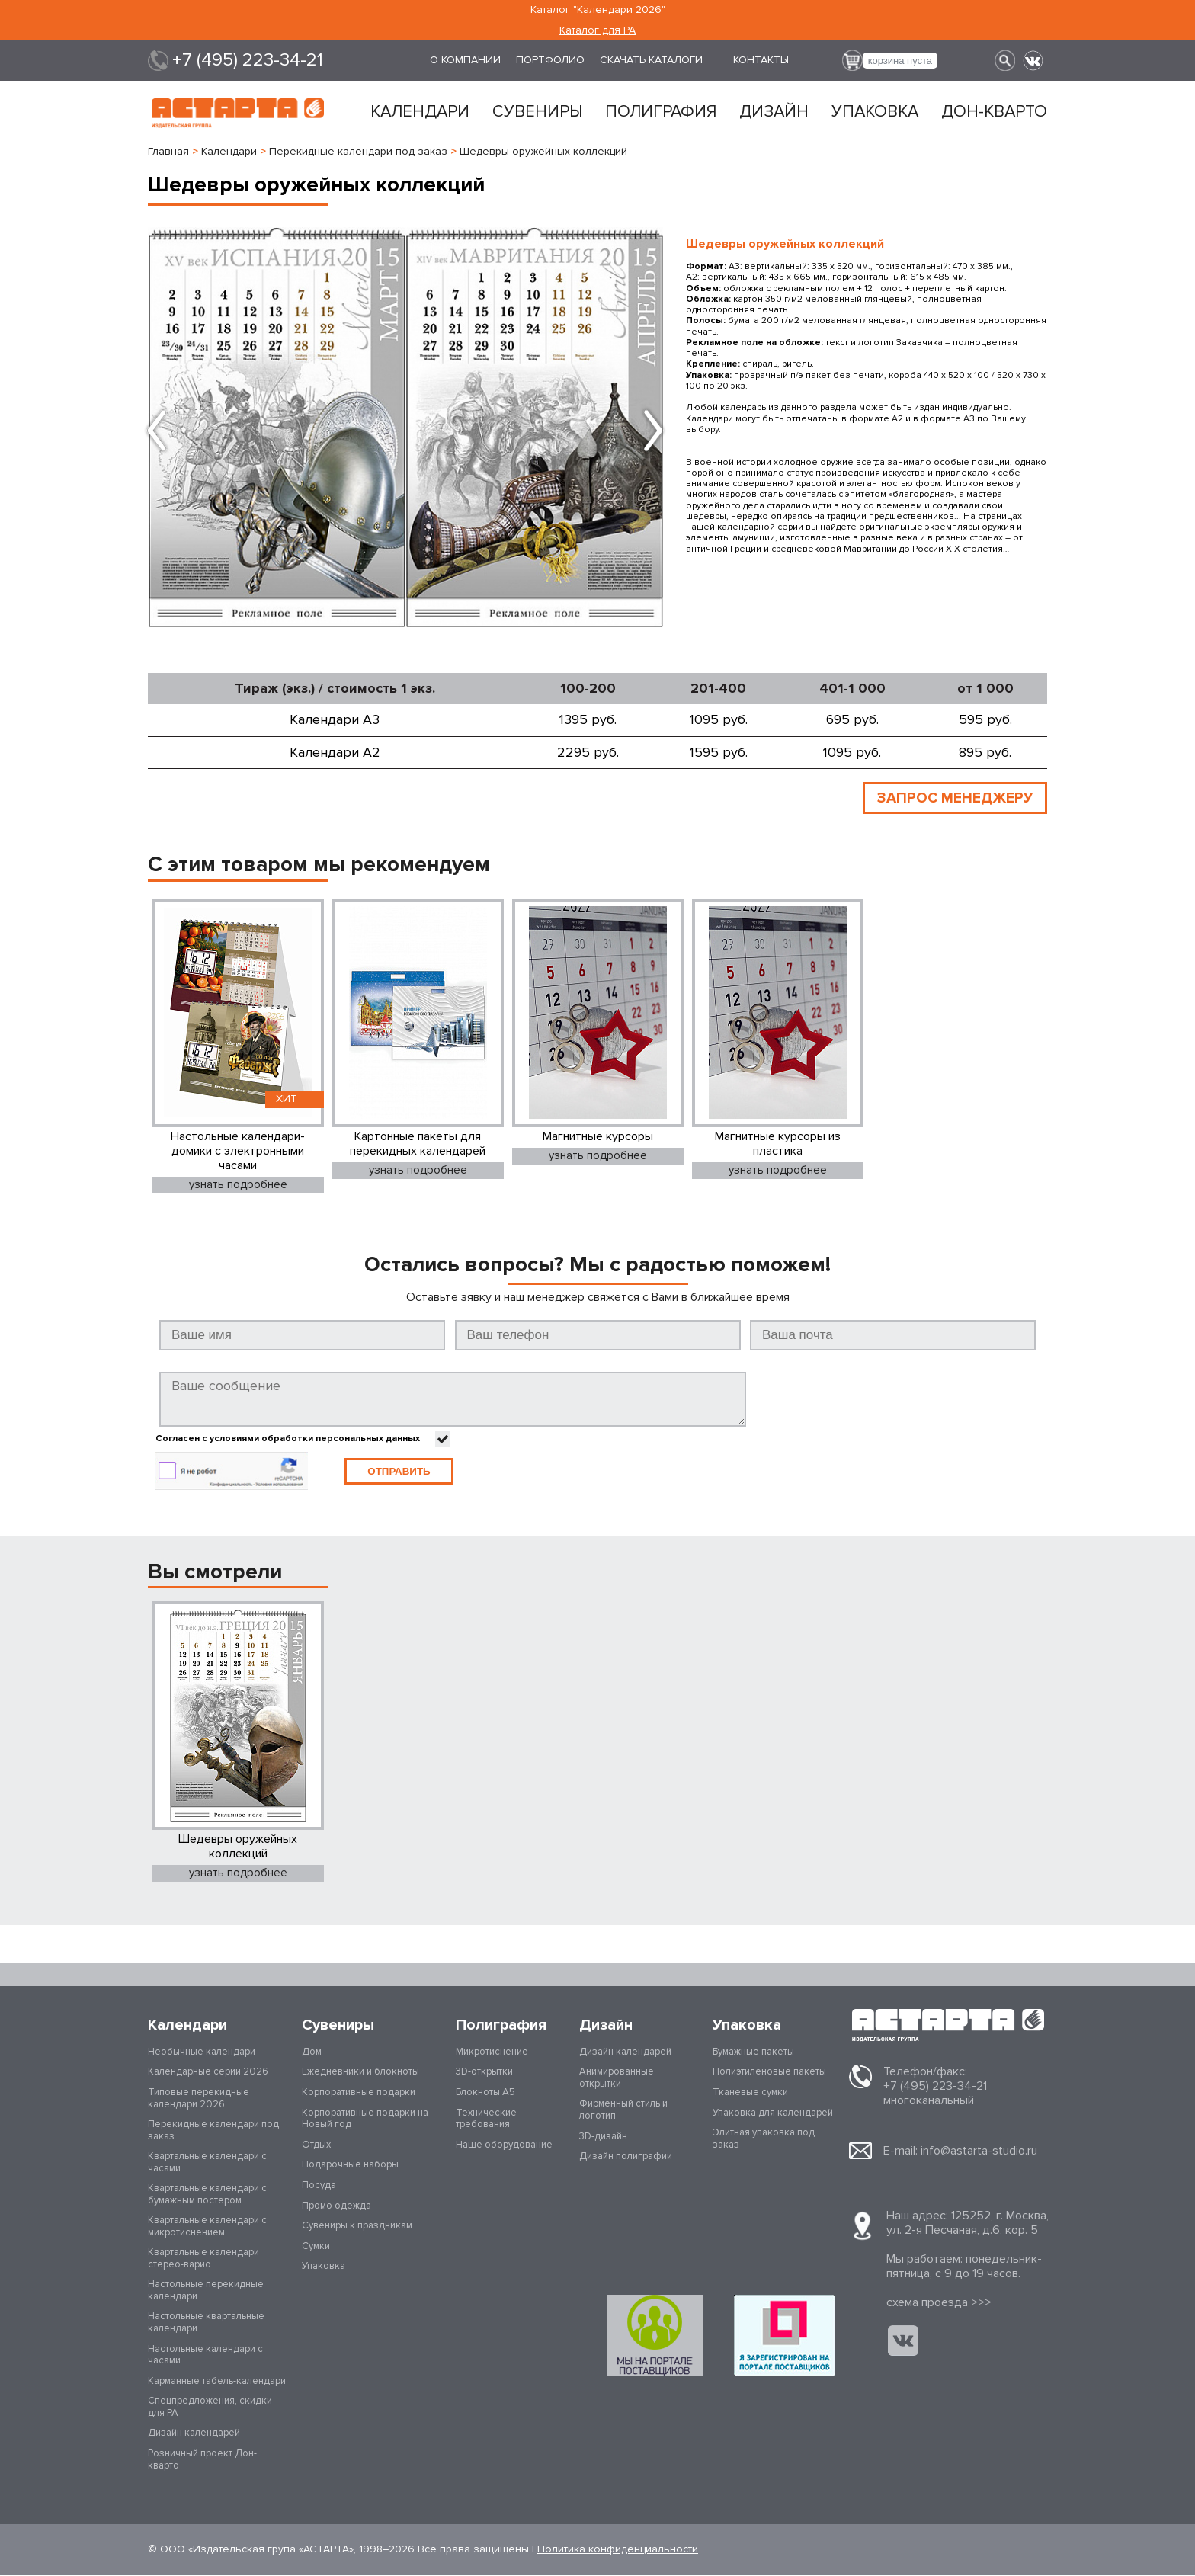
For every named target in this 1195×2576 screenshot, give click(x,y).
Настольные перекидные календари (206, 2291)
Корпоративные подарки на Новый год (365, 2119)
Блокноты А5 (485, 2093)
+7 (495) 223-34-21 (247, 60)
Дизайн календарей (194, 2433)
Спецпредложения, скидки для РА (210, 2407)
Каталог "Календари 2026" (597, 9)
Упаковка (874, 112)
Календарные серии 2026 (208, 2072)
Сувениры (537, 112)
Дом (312, 2052)
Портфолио (550, 59)
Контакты (761, 59)
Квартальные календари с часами (207, 2163)
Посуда (319, 2186)
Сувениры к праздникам (357, 2226)
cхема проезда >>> (939, 2303)
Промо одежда (336, 2206)
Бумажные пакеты (753, 2052)
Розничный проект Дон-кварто (202, 2460)
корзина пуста (900, 60)
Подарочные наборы (350, 2165)
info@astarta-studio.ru (979, 2151)
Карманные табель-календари (217, 2382)
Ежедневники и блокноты (360, 2072)
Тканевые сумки (750, 2093)
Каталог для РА (597, 30)
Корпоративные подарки (358, 2093)
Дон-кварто (994, 112)
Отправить (398, 1472)
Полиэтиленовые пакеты (769, 2072)
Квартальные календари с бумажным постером (207, 2195)
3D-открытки (484, 2072)
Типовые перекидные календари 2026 (198, 2099)
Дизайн (774, 112)
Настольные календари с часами (205, 2356)
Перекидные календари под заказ (213, 2131)
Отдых (316, 2145)
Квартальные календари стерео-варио (203, 2259)
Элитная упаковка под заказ (764, 2139)
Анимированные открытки (616, 2078)
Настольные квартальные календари (206, 2323)
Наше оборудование (504, 2145)
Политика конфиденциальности (617, 2549)
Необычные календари (201, 2052)
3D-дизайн (603, 2137)
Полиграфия (660, 112)
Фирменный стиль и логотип (623, 2110)
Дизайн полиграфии (625, 2157)
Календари (419, 112)
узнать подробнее (238, 1185)
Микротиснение (492, 2052)
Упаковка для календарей (773, 2113)
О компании (465, 59)
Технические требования (486, 2119)
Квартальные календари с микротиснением (207, 2227)
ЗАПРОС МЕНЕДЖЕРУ (953, 798)
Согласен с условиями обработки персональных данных (287, 1439)
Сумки (316, 2247)
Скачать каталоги (651, 59)
